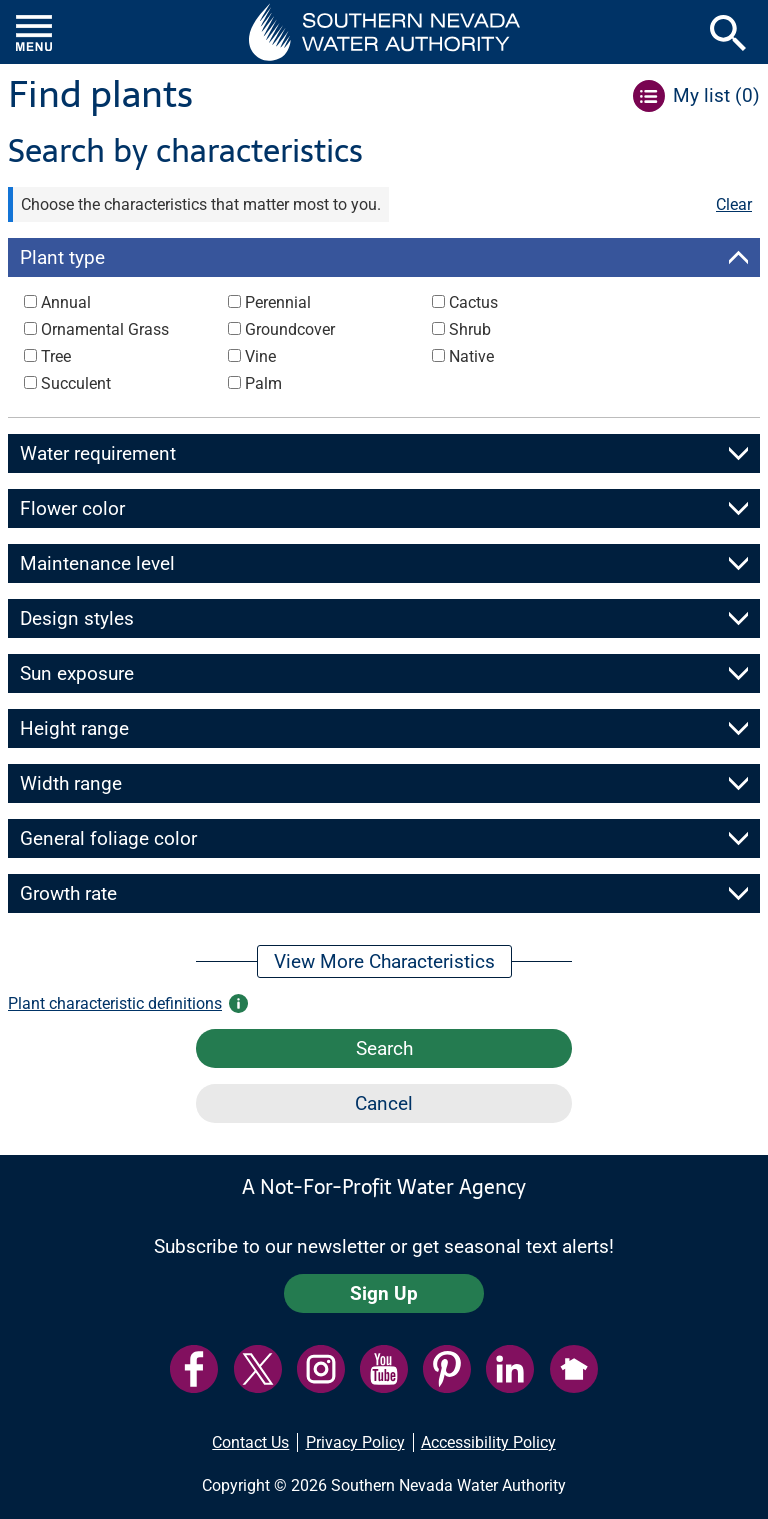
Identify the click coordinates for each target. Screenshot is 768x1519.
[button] (384, 32)
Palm (263, 383)
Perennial (278, 302)
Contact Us (250, 1442)
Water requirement (98, 453)
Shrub (470, 329)
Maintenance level (97, 563)
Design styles (77, 618)
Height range (74, 728)
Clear (734, 204)
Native (471, 356)
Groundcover (290, 329)
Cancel (384, 1103)
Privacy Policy (355, 1442)
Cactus (473, 302)
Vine (260, 356)
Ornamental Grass (105, 329)
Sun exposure (77, 673)
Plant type (62, 257)
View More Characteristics (384, 961)
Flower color (72, 508)
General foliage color (108, 838)
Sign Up (384, 1293)
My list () (716, 95)
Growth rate (68, 893)
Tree (56, 356)
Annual (66, 302)
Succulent (76, 383)
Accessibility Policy (488, 1442)
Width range (71, 783)
